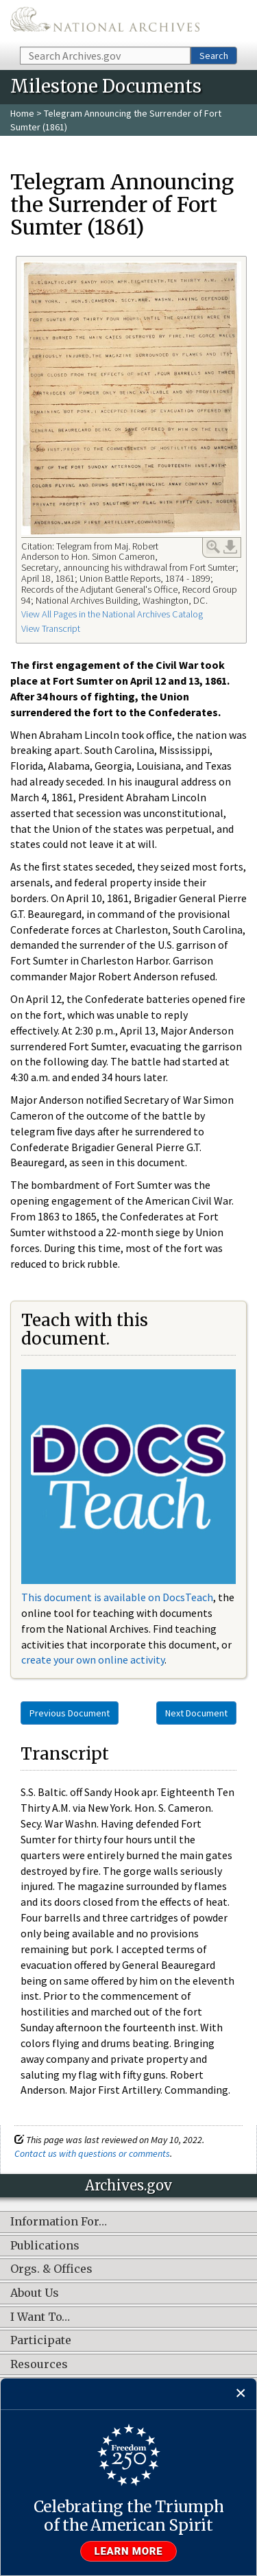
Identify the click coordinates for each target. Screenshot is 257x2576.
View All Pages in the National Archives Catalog (112, 614)
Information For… (58, 2222)
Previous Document (69, 1713)
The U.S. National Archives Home (104, 22)
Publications (44, 2246)
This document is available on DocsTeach (117, 1597)
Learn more (129, 2551)
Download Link (230, 547)
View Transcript (50, 628)
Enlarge (213, 547)
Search (213, 55)
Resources (39, 2365)
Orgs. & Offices (51, 2269)
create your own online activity (92, 1659)
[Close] (240, 2393)
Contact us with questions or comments (92, 2153)
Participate (40, 2341)
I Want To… (40, 2317)
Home (22, 113)
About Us (34, 2293)
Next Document (196, 1713)
